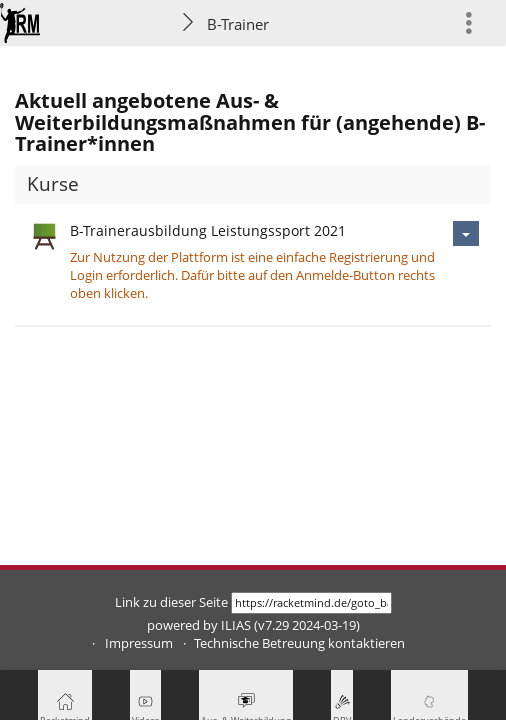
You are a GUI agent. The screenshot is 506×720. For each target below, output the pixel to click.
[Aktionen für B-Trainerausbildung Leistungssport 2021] (466, 233)
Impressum (139, 643)
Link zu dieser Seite (171, 602)
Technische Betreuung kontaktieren (299, 643)
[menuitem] (477, 22)
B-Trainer (238, 24)
